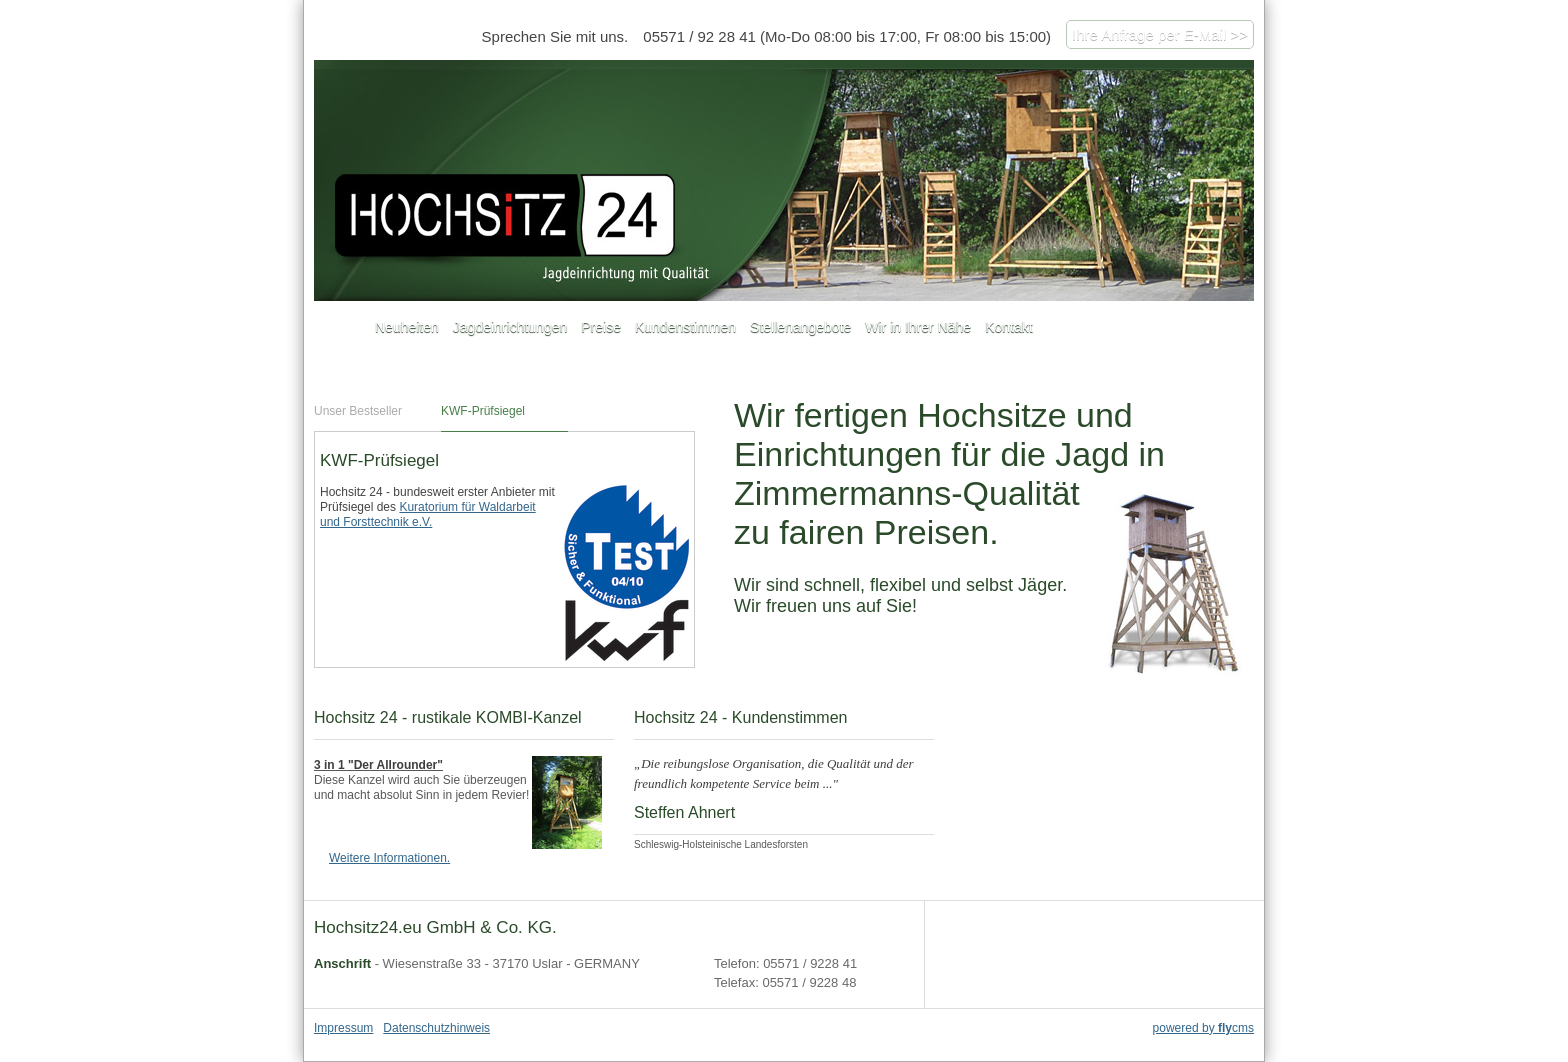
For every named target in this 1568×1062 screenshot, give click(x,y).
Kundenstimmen (685, 327)
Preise (601, 327)
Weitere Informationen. (389, 858)
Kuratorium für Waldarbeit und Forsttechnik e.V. (428, 514)
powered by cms (1203, 1028)
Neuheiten (407, 327)
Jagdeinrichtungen (510, 327)
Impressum (343, 1028)
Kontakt (1008, 327)
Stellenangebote (800, 327)
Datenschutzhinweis (436, 1028)
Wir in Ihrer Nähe (918, 327)
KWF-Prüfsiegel (483, 411)
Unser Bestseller (358, 411)
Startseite (341, 328)
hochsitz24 (784, 180)
